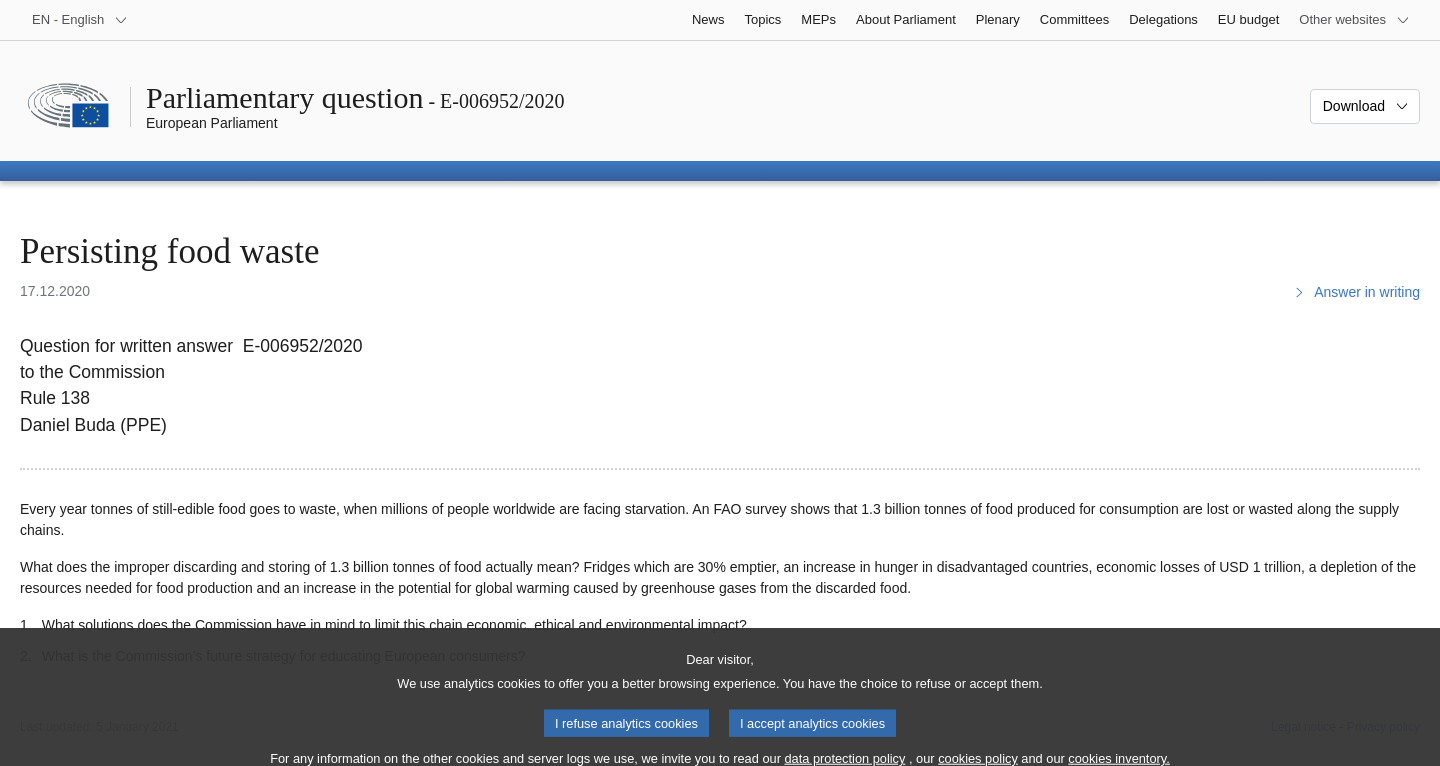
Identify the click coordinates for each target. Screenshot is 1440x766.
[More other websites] (1354, 20)
